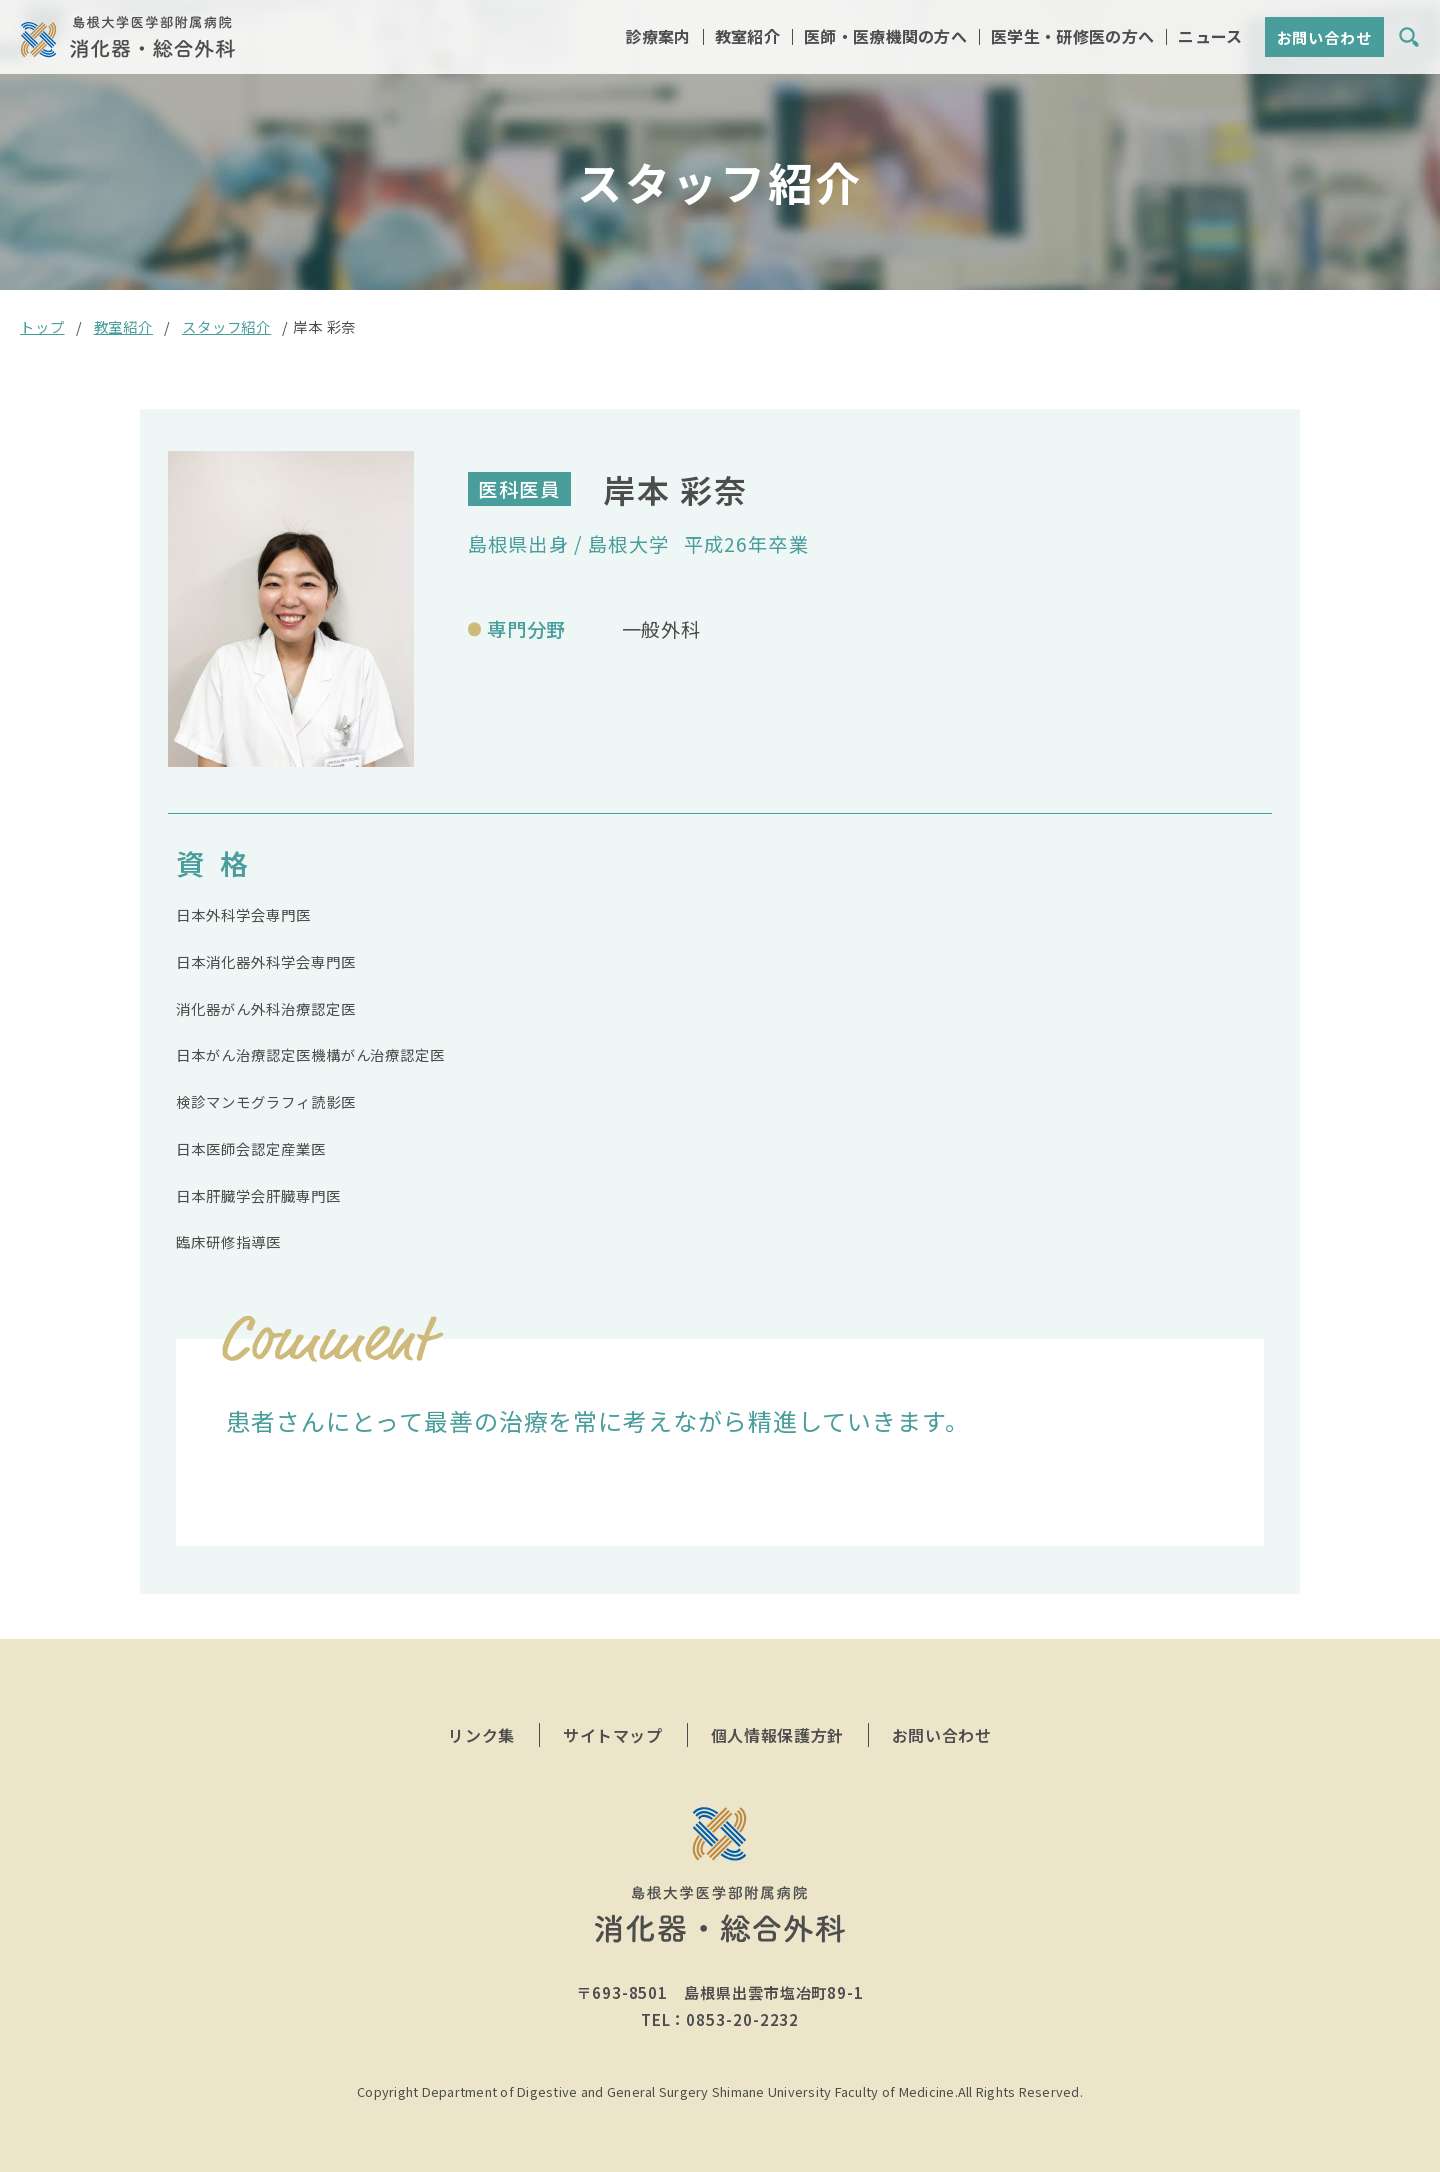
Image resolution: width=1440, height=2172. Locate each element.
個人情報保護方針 (777, 1735)
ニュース (1210, 38)
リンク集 (481, 1735)
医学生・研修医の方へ (1072, 38)
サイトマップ (613, 1735)
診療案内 (657, 38)
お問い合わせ (1324, 39)
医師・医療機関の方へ (885, 38)
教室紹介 (747, 38)
